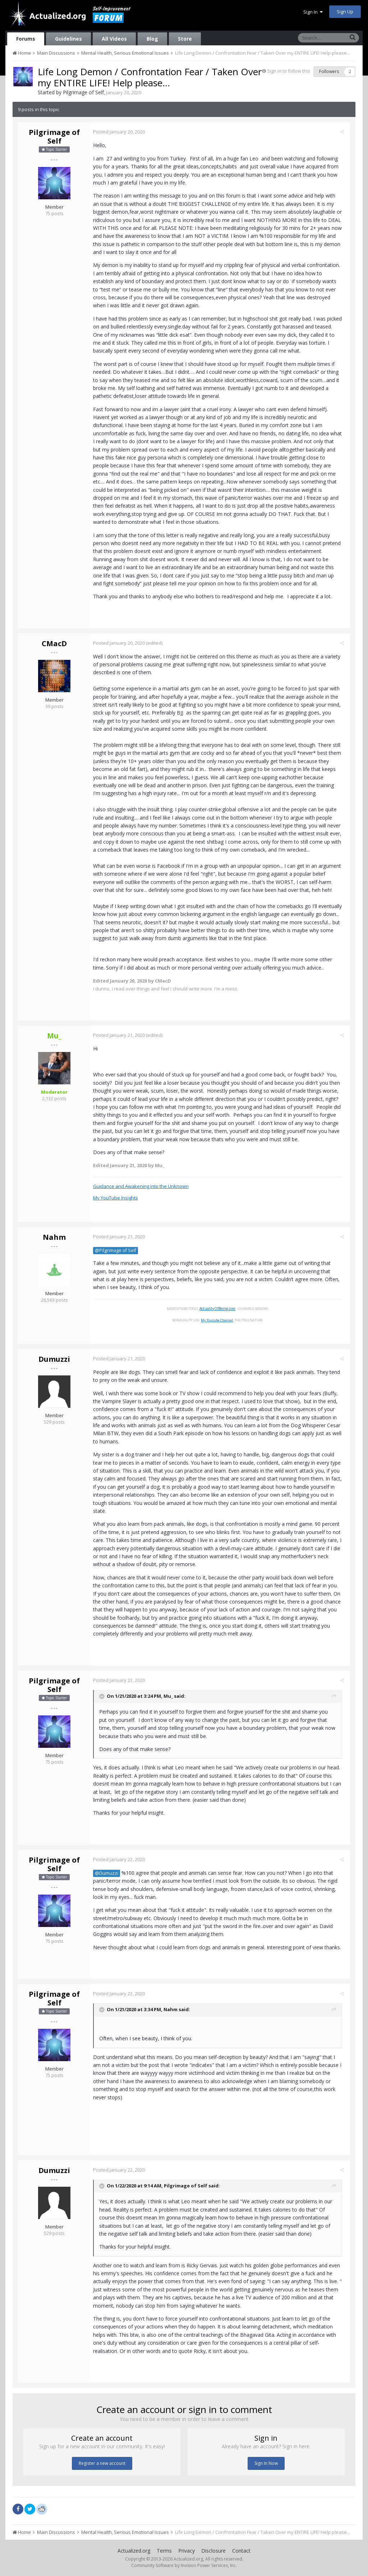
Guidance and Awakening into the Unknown (143, 1186)
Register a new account (102, 2463)
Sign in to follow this (288, 71)
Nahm (54, 1237)
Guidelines (68, 38)
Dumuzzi (54, 1359)
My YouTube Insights (118, 1197)
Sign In (313, 12)
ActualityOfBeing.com (220, 1308)
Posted (121, 131)
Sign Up (345, 11)
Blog (152, 38)
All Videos (114, 38)
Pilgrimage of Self (83, 92)
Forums (25, 38)
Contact (241, 2550)
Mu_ (170, 1696)
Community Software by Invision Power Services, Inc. (184, 2565)
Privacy (186, 2550)
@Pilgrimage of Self (118, 1250)
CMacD (54, 643)
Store (185, 38)
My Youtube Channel (219, 1320)
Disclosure (213, 2550)
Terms (164, 2550)
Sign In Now (266, 2463)
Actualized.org (134, 2550)
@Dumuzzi (109, 1873)
